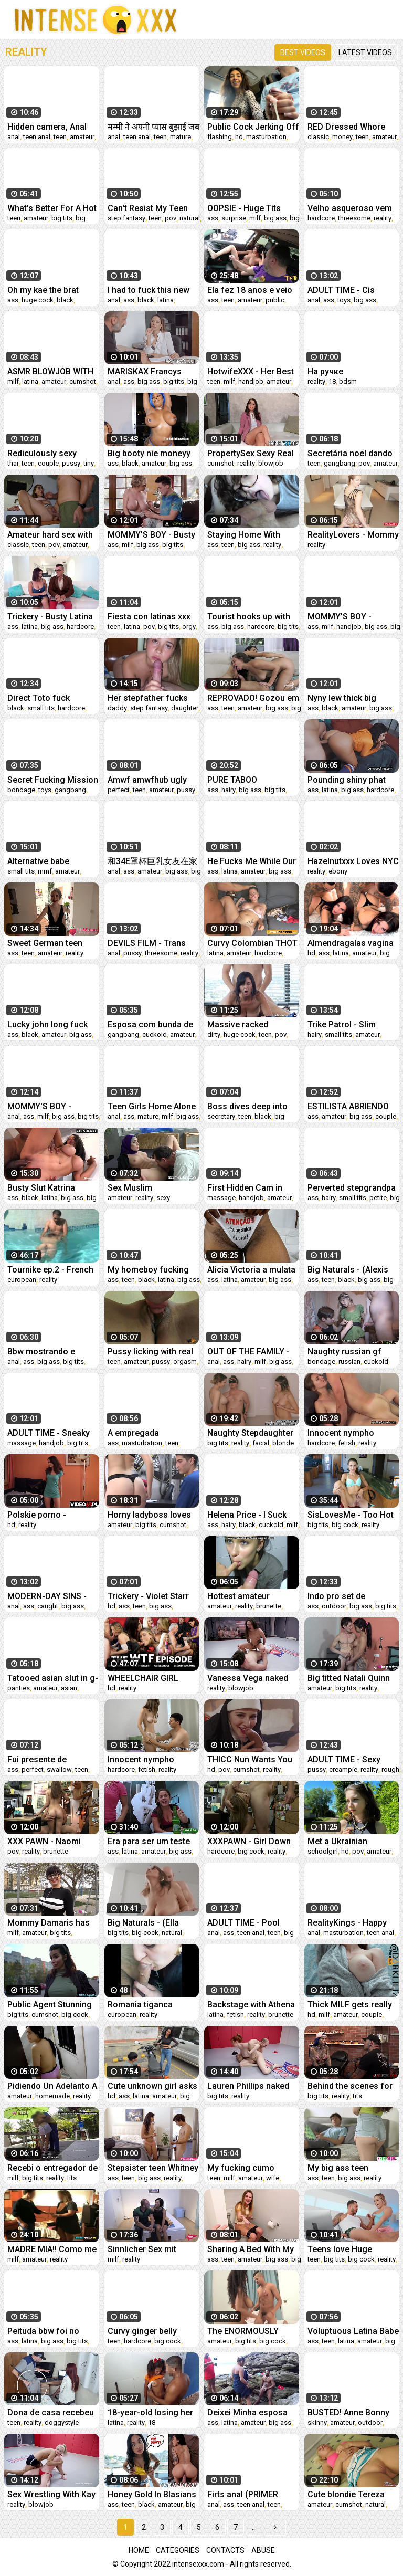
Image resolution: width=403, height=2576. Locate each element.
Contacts (225, 2550)
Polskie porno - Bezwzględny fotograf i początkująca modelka (53, 1515)
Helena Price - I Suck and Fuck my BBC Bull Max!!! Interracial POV (248, 1515)
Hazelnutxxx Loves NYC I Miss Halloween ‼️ (353, 861)
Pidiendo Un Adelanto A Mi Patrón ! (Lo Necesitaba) (52, 2086)
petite (378, 1198)
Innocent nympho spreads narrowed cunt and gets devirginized (352, 1433)
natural (189, 218)
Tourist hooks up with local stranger (248, 617)
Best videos (302, 52)
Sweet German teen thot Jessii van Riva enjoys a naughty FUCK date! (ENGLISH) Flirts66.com (52, 943)
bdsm (348, 381)
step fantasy (126, 218)
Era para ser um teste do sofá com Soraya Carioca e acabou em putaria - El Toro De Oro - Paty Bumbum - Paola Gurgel (153, 1841)
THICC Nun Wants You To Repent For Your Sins (249, 1759)
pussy (71, 463)
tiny (88, 463)
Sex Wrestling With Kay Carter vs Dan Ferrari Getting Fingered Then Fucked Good (51, 2494)
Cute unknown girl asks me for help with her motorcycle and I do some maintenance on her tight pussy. (152, 2086)
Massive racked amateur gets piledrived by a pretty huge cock (252, 1024)
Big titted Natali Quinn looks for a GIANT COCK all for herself (348, 1678)
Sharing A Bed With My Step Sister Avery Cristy (252, 2249)
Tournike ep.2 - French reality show (50, 1270)
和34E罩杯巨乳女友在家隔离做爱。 (152, 861)
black (65, 300)
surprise (233, 218)
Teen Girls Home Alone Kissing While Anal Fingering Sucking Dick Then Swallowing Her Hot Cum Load (152, 1106)
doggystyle (62, 2422)
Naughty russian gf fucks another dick (344, 1352)
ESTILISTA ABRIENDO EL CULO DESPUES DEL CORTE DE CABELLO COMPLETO (352, 1106)
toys (344, 300)
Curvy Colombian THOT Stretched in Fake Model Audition (252, 943)
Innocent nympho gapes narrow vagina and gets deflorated (148, 1759)
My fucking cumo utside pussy (240, 2168)
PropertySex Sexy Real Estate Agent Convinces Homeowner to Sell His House (253, 453)
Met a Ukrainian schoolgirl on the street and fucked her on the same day (352, 1841)
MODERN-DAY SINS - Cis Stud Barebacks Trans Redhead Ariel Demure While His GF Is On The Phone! (52, 1596)
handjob (250, 381)
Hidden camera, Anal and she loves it (47, 127)
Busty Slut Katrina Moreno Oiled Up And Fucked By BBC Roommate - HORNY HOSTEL (48, 1188)
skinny (317, 2422)
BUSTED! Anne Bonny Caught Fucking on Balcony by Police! (348, 2412)
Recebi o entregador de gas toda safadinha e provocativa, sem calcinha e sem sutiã (52, 2168)
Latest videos (365, 52)
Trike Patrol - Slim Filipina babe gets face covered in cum (351, 1024)
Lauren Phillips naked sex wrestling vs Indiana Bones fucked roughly (249, 2086)
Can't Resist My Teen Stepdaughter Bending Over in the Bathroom (150, 208)
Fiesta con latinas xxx (149, 617)
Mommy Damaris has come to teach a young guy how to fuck (51, 1923)
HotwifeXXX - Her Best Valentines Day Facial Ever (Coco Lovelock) (250, 371)
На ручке (325, 371)
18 (332, 381)
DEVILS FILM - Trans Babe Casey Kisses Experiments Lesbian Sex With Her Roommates (148, 943)
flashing (219, 137)
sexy (163, 1198)
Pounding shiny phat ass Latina (346, 780)
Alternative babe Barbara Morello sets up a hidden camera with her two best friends (48, 861)
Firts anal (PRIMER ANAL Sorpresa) (242, 2494)
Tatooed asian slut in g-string (52, 1678)
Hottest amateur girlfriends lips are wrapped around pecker (252, 1596)
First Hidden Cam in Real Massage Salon (247, 1188)
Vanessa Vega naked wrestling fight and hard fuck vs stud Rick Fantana (252, 1678)
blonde (283, 1443)
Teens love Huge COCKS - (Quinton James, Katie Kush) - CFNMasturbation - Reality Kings (347, 2249)
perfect (119, 790)
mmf (45, 871)
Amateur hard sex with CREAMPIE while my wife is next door (50, 535)
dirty (213, 1034)
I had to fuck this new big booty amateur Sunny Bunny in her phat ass (153, 290)
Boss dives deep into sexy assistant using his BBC (247, 1106)
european (21, 1280)
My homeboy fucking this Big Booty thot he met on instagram (149, 1270)
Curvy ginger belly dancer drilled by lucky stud (150, 2331)
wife (272, 2178)
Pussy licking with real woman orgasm (150, 1352)
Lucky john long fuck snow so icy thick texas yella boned (52, 1024)
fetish (346, 1443)
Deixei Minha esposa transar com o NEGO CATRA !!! (247, 2412)
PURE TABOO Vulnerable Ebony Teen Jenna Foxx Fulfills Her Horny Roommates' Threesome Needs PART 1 (251, 780)
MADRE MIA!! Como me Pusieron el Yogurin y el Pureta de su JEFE (52, 2249)
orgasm (185, 1361)
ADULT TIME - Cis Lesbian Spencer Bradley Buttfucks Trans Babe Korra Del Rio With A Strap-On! (348, 290)
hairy (228, 790)
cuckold (154, 1034)
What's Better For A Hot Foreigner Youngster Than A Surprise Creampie (52, 208)
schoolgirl (322, 1851)
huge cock (38, 300)
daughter (184, 708)
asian (69, 1688)
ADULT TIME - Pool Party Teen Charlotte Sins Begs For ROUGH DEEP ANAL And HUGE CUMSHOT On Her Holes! (249, 1923)
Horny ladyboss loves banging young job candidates (149, 1515)
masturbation (266, 137)
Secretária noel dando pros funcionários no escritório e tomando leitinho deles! (350, 453)
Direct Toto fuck (38, 698)
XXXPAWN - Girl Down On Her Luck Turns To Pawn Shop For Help (249, 1841)
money (342, 137)
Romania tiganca (140, 2005)
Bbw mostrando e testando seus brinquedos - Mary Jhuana (42, 1352)
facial (260, 1443)
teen (60, 137)
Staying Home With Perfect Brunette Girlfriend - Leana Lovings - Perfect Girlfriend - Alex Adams (251, 535)
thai (12, 463)
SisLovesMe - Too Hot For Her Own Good (350, 1515)
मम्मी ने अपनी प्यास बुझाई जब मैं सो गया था (153, 127)
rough (390, 1769)
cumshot (82, 381)
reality (382, 218)
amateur (82, 137)
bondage (21, 790)
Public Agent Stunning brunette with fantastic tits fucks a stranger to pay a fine (51, 2005)
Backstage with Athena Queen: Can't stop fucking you (251, 2005)
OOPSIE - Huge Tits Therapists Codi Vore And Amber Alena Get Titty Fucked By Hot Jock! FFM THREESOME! (248, 208)
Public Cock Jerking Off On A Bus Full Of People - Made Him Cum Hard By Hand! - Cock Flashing (253, 127)
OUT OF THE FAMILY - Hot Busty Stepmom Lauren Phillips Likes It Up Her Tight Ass (250, 1352)
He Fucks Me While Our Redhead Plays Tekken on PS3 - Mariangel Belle (251, 861)
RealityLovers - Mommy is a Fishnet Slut (353, 535)
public (275, 300)
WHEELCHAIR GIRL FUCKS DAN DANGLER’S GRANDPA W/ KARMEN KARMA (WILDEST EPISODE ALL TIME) (153, 1678)
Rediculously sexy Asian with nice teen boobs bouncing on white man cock (45, 453)
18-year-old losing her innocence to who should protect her (150, 2412)
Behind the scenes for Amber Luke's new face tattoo (352, 2086)
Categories (177, 2550)
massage (221, 1198)
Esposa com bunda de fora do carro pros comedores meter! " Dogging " (150, 1024)
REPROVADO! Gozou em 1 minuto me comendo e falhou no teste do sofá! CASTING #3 (253, 698)
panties (18, 1688)
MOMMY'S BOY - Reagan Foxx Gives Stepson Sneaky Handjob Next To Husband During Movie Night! (351, 617)
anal (13, 137)
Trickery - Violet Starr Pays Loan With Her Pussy (148, 1596)
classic (318, 137)
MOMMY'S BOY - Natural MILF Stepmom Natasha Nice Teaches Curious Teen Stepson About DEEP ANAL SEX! (51, 1106)
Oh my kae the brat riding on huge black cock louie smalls (46, 290)
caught (47, 1606)
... (254, 2527)
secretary (221, 1116)
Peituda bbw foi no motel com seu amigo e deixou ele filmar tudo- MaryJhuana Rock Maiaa (53, 2331)
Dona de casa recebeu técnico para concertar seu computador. (51, 2412)
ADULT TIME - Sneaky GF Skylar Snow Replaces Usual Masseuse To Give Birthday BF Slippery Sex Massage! (48, 1433)
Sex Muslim (130, 1188)
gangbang (339, 463)
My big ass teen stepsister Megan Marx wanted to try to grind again (352, 2168)
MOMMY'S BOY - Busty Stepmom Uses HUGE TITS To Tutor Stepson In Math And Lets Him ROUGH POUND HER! (151, 535)
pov (170, 218)
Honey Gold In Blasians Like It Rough (152, 2494)
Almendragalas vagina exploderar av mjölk (350, 943)
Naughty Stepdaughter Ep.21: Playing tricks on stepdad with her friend (251, 1433)
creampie (343, 1769)
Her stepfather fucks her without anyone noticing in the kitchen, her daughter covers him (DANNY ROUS (151, 698)
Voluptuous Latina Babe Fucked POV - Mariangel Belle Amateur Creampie (353, 2331)
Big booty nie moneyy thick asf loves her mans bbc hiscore (149, 453)
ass (212, 218)
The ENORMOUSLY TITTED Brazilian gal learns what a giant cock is (246, 2331)
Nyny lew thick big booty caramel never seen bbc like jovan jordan (347, 698)
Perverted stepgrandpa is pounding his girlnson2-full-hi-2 (351, 1188)
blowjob (270, 463)
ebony (337, 871)
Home (139, 2550)
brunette (268, 1606)
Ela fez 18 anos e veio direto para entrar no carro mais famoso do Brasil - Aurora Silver (250, 290)
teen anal (36, 137)
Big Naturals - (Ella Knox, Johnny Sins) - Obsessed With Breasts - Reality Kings (152, 1923)
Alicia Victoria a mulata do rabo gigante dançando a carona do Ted (251, 1270)
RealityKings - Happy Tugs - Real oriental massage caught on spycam (347, 1923)
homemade (52, 2096)
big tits (61, 218)
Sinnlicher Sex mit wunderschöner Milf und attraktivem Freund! (153, 2249)
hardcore (321, 218)
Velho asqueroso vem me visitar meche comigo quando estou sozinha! (350, 208)
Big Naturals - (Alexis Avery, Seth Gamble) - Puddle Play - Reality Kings (348, 1270)
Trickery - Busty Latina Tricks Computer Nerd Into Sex (50, 617)
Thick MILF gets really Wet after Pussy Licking (353, 2005)
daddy (117, 708)
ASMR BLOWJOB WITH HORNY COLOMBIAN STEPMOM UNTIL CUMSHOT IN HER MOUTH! (50, 371)
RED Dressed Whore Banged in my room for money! (352, 127)
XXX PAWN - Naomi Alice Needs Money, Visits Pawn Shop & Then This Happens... (47, 1841)
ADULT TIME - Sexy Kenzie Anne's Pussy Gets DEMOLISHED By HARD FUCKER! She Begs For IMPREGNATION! (349, 1759)
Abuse (263, 2550)
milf (255, 218)
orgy (189, 626)
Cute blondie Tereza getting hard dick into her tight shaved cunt (348, 2494)
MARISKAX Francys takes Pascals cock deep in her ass (145, 371)
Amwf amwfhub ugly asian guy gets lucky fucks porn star (147, 780)
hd (239, 137)
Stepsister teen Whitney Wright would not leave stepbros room (153, 2168)
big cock (345, 1525)
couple (48, 463)
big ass (275, 218)
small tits (41, 708)
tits (357, 2096)
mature (180, 137)
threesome (354, 218)
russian (349, 1361)
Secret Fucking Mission (52, 780)
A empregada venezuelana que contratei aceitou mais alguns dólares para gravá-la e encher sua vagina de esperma (151, 1433)
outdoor (334, 1606)
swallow (59, 1769)
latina (165, 300)
